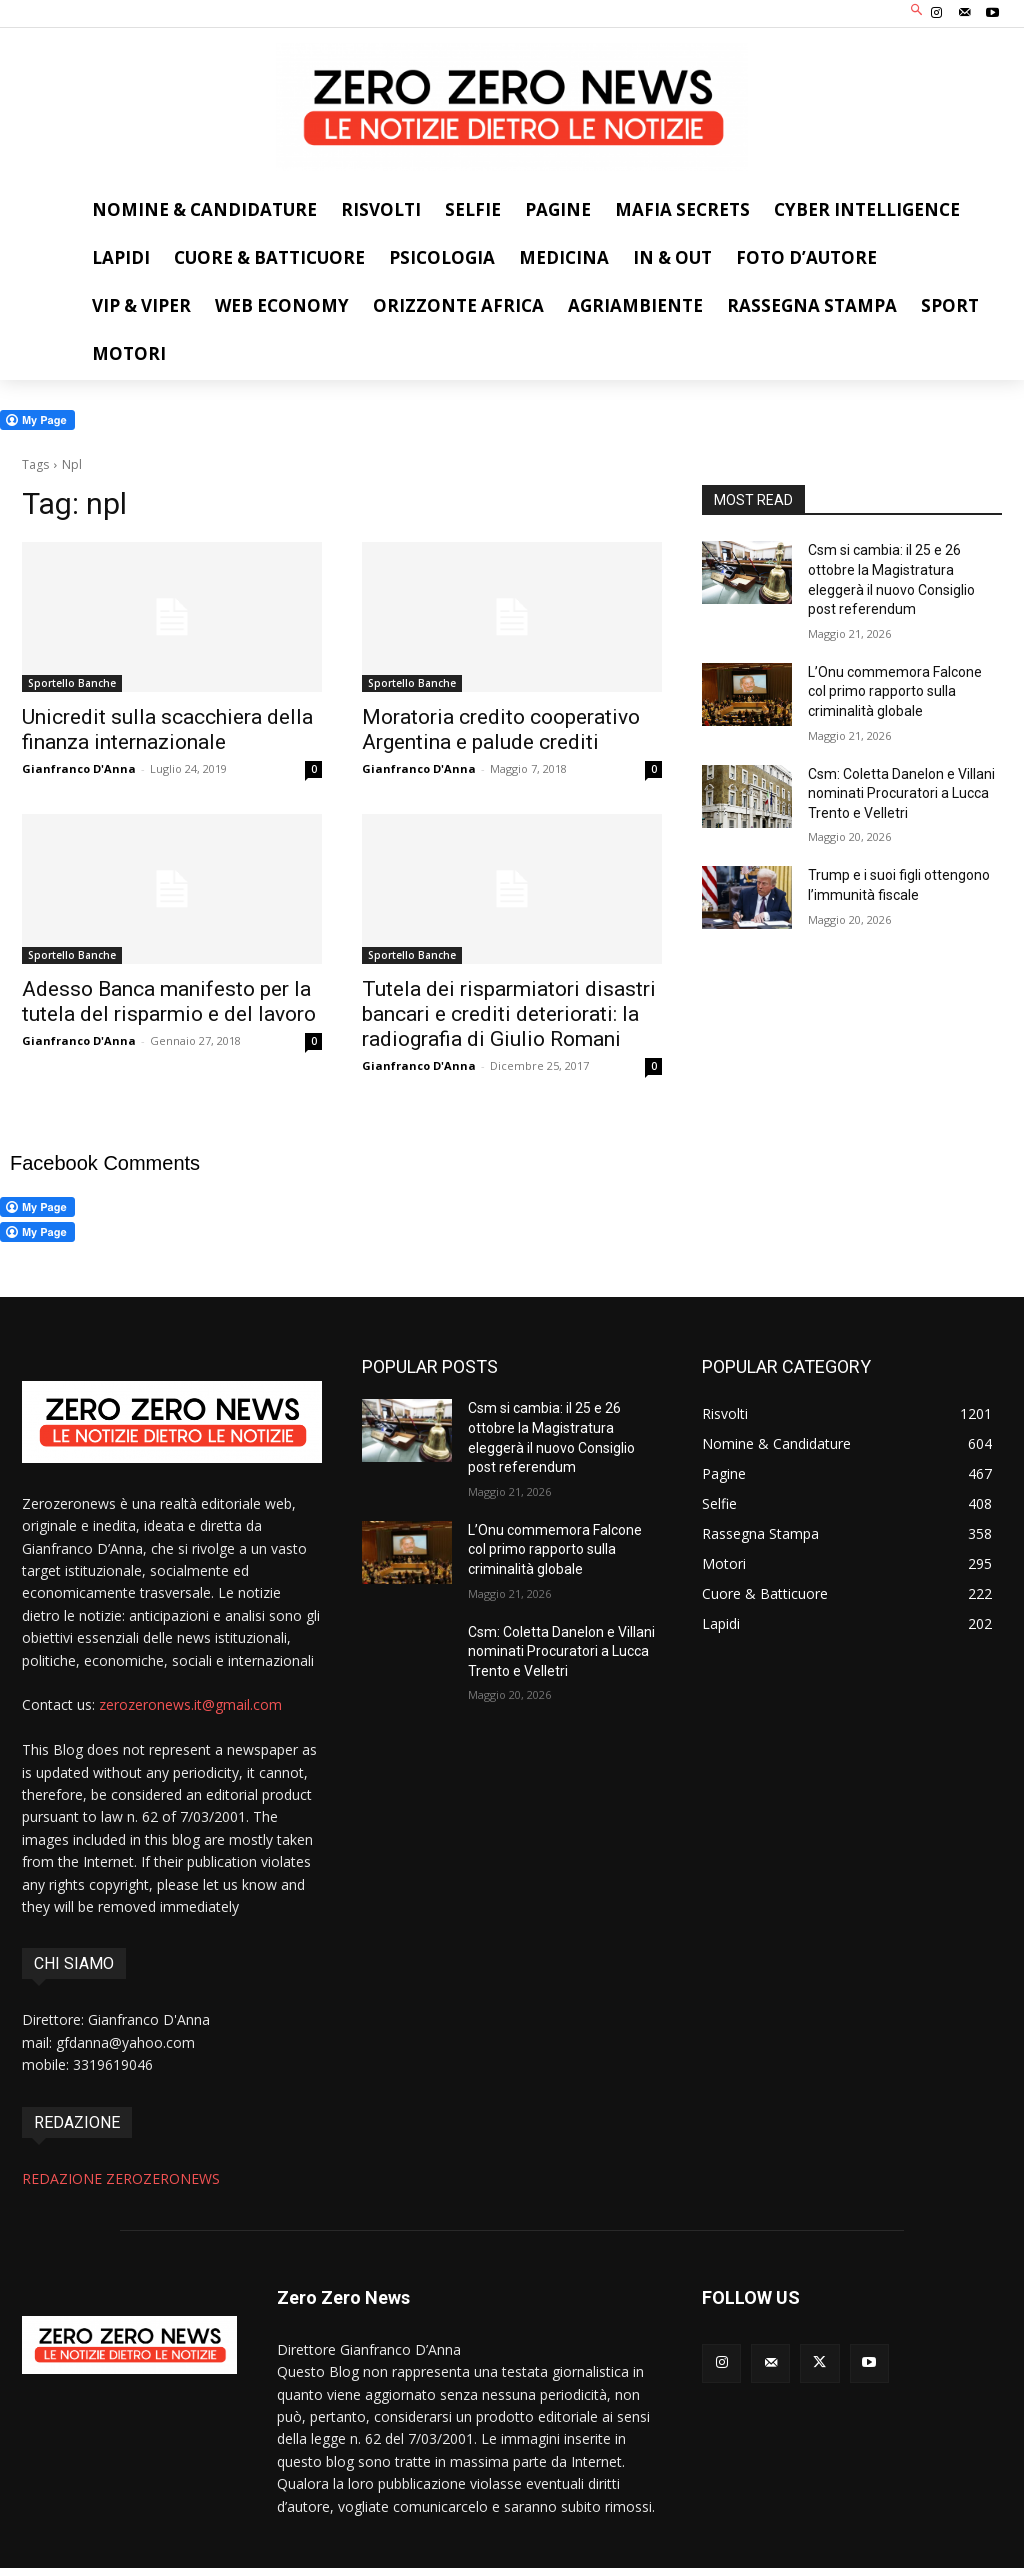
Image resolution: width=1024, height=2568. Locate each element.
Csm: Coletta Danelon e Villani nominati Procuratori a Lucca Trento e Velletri (901, 793)
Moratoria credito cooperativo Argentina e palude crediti (501, 729)
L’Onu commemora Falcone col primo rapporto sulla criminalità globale (895, 691)
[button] (917, 11)
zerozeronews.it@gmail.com (190, 1704)
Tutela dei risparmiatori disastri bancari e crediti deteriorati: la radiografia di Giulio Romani (509, 1014)
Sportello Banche (72, 683)
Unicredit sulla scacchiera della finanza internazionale (167, 729)
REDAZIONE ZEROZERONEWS (121, 2178)
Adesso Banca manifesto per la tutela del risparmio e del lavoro (169, 1001)
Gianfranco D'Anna (79, 768)
